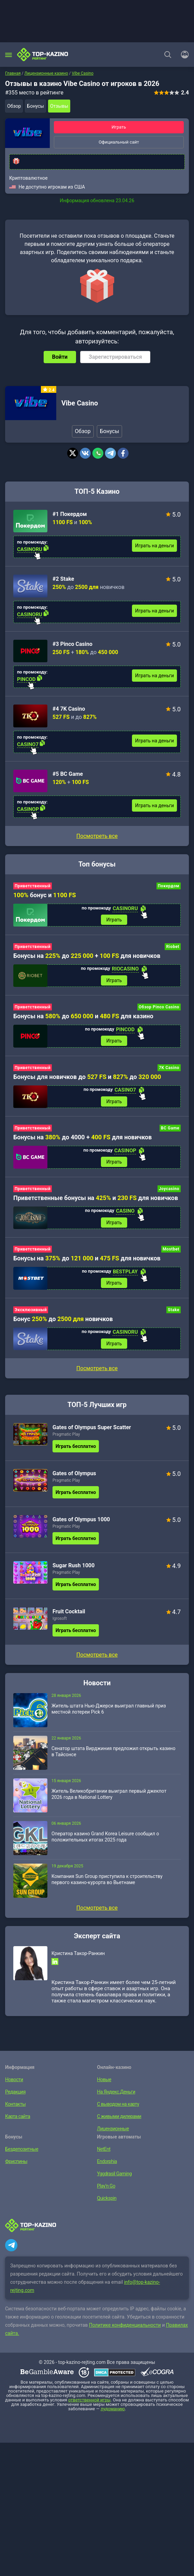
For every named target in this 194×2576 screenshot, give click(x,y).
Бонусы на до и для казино (83, 1016)
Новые (104, 2079)
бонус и (44, 895)
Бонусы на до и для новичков (87, 1258)
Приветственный (32, 886)
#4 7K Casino (69, 709)
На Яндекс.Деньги (116, 2091)
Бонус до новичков (63, 1318)
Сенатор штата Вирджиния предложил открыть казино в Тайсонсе (113, 1751)
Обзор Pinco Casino (159, 1007)
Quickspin (107, 2198)
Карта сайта (17, 2116)
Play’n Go (106, 2186)
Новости (14, 2079)
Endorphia (107, 2161)
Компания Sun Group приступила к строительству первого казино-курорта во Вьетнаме (107, 1879)
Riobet (172, 946)
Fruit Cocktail (69, 1611)
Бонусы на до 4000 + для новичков (82, 1137)
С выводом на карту (118, 2104)
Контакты (15, 2104)
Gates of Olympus (74, 1473)
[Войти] (183, 54)
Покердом (168, 886)
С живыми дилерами (119, 2116)
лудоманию (113, 2408)
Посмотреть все (97, 836)
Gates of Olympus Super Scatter (92, 1427)
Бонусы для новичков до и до (87, 1076)
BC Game (170, 1128)
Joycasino (169, 1188)
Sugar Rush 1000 (73, 1565)
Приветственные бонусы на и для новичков (95, 1197)
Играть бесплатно (76, 1446)
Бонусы (35, 106)
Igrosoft (60, 1618)
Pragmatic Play (66, 1434)
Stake (173, 1309)
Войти (60, 357)
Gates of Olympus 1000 (81, 1519)
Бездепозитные (21, 2149)
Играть (118, 127)
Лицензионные (113, 2128)
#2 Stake (63, 579)
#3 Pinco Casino (72, 644)
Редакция (15, 2091)
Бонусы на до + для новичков (86, 955)
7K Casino (169, 1067)
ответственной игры (89, 2399)
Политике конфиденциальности (125, 2325)
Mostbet (171, 1249)
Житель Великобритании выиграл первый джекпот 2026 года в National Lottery (108, 1794)
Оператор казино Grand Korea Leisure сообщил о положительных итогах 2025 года (105, 1836)
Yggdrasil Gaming (114, 2173)
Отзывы (59, 106)
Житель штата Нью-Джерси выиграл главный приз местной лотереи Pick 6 (108, 1709)
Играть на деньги (154, 545)
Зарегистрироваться (115, 357)
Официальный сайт (119, 142)
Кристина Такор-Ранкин (78, 1953)
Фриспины (16, 2161)
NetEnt (103, 2149)
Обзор (14, 106)
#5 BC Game (68, 774)
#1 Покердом (70, 514)
